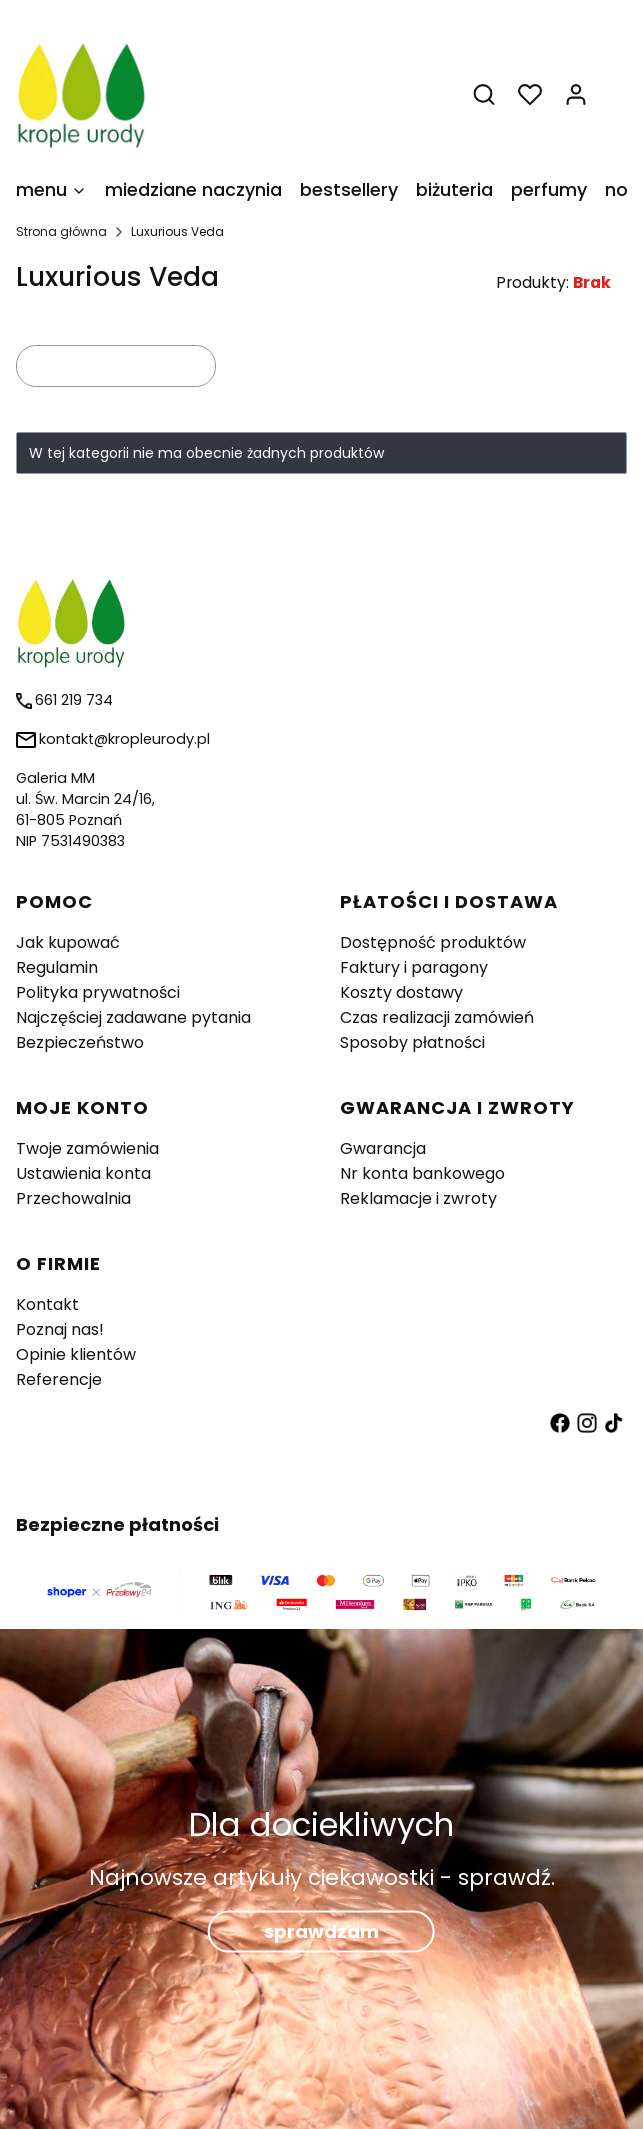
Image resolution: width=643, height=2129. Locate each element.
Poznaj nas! (60, 1329)
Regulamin (57, 967)
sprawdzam (321, 1930)
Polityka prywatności (98, 992)
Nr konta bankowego (422, 1173)
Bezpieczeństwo (80, 1042)
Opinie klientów (76, 1354)
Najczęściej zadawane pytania (133, 1017)
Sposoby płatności (412, 1042)
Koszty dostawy (401, 992)
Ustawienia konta (83, 1173)
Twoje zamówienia (87, 1148)
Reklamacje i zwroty (418, 1198)
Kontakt (47, 1304)
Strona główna (61, 231)
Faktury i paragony (414, 967)
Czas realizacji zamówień (437, 1017)
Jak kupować (68, 942)
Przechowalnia (73, 1198)
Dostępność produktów (433, 942)
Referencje (59, 1379)
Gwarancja (383, 1148)
